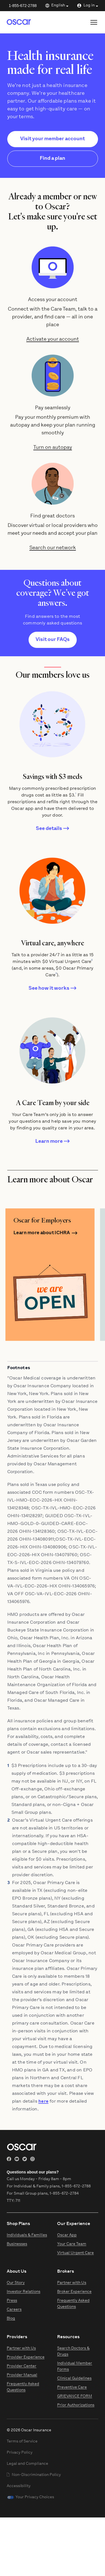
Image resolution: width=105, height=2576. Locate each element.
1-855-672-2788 (23, 5)
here (43, 2101)
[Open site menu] (93, 22)
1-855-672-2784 (64, 2194)
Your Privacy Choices (34, 2497)
